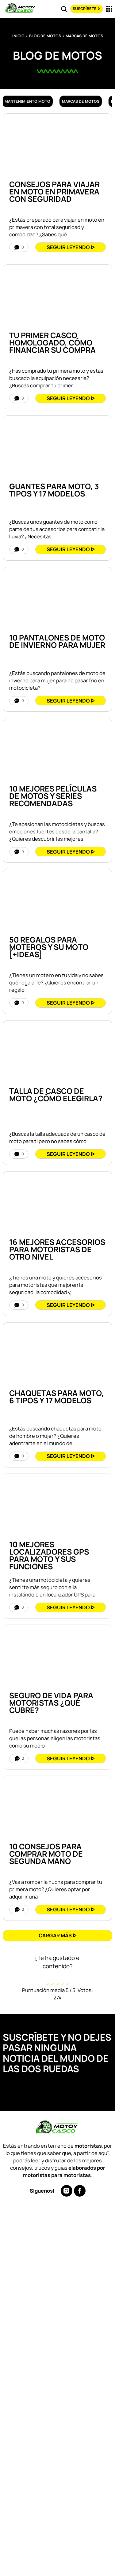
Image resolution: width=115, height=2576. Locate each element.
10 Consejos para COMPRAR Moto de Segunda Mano (46, 1853)
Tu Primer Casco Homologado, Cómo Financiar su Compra (52, 342)
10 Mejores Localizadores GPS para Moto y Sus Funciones (49, 1555)
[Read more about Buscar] (64, 9)
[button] (57, 1935)
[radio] (47, 1978)
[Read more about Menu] (109, 9)
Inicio (18, 36)
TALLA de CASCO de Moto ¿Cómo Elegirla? (55, 1095)
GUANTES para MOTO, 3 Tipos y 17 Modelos (54, 490)
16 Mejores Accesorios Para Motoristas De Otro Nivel (57, 1249)
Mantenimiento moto (27, 101)
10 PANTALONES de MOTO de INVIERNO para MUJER (57, 641)
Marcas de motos (80, 101)
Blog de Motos (45, 36)
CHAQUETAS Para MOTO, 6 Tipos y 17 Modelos (56, 1397)
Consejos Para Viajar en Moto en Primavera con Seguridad (54, 191)
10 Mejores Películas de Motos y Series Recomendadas (53, 796)
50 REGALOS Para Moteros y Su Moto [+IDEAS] (48, 947)
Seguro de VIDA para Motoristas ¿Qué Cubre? (51, 1702)
